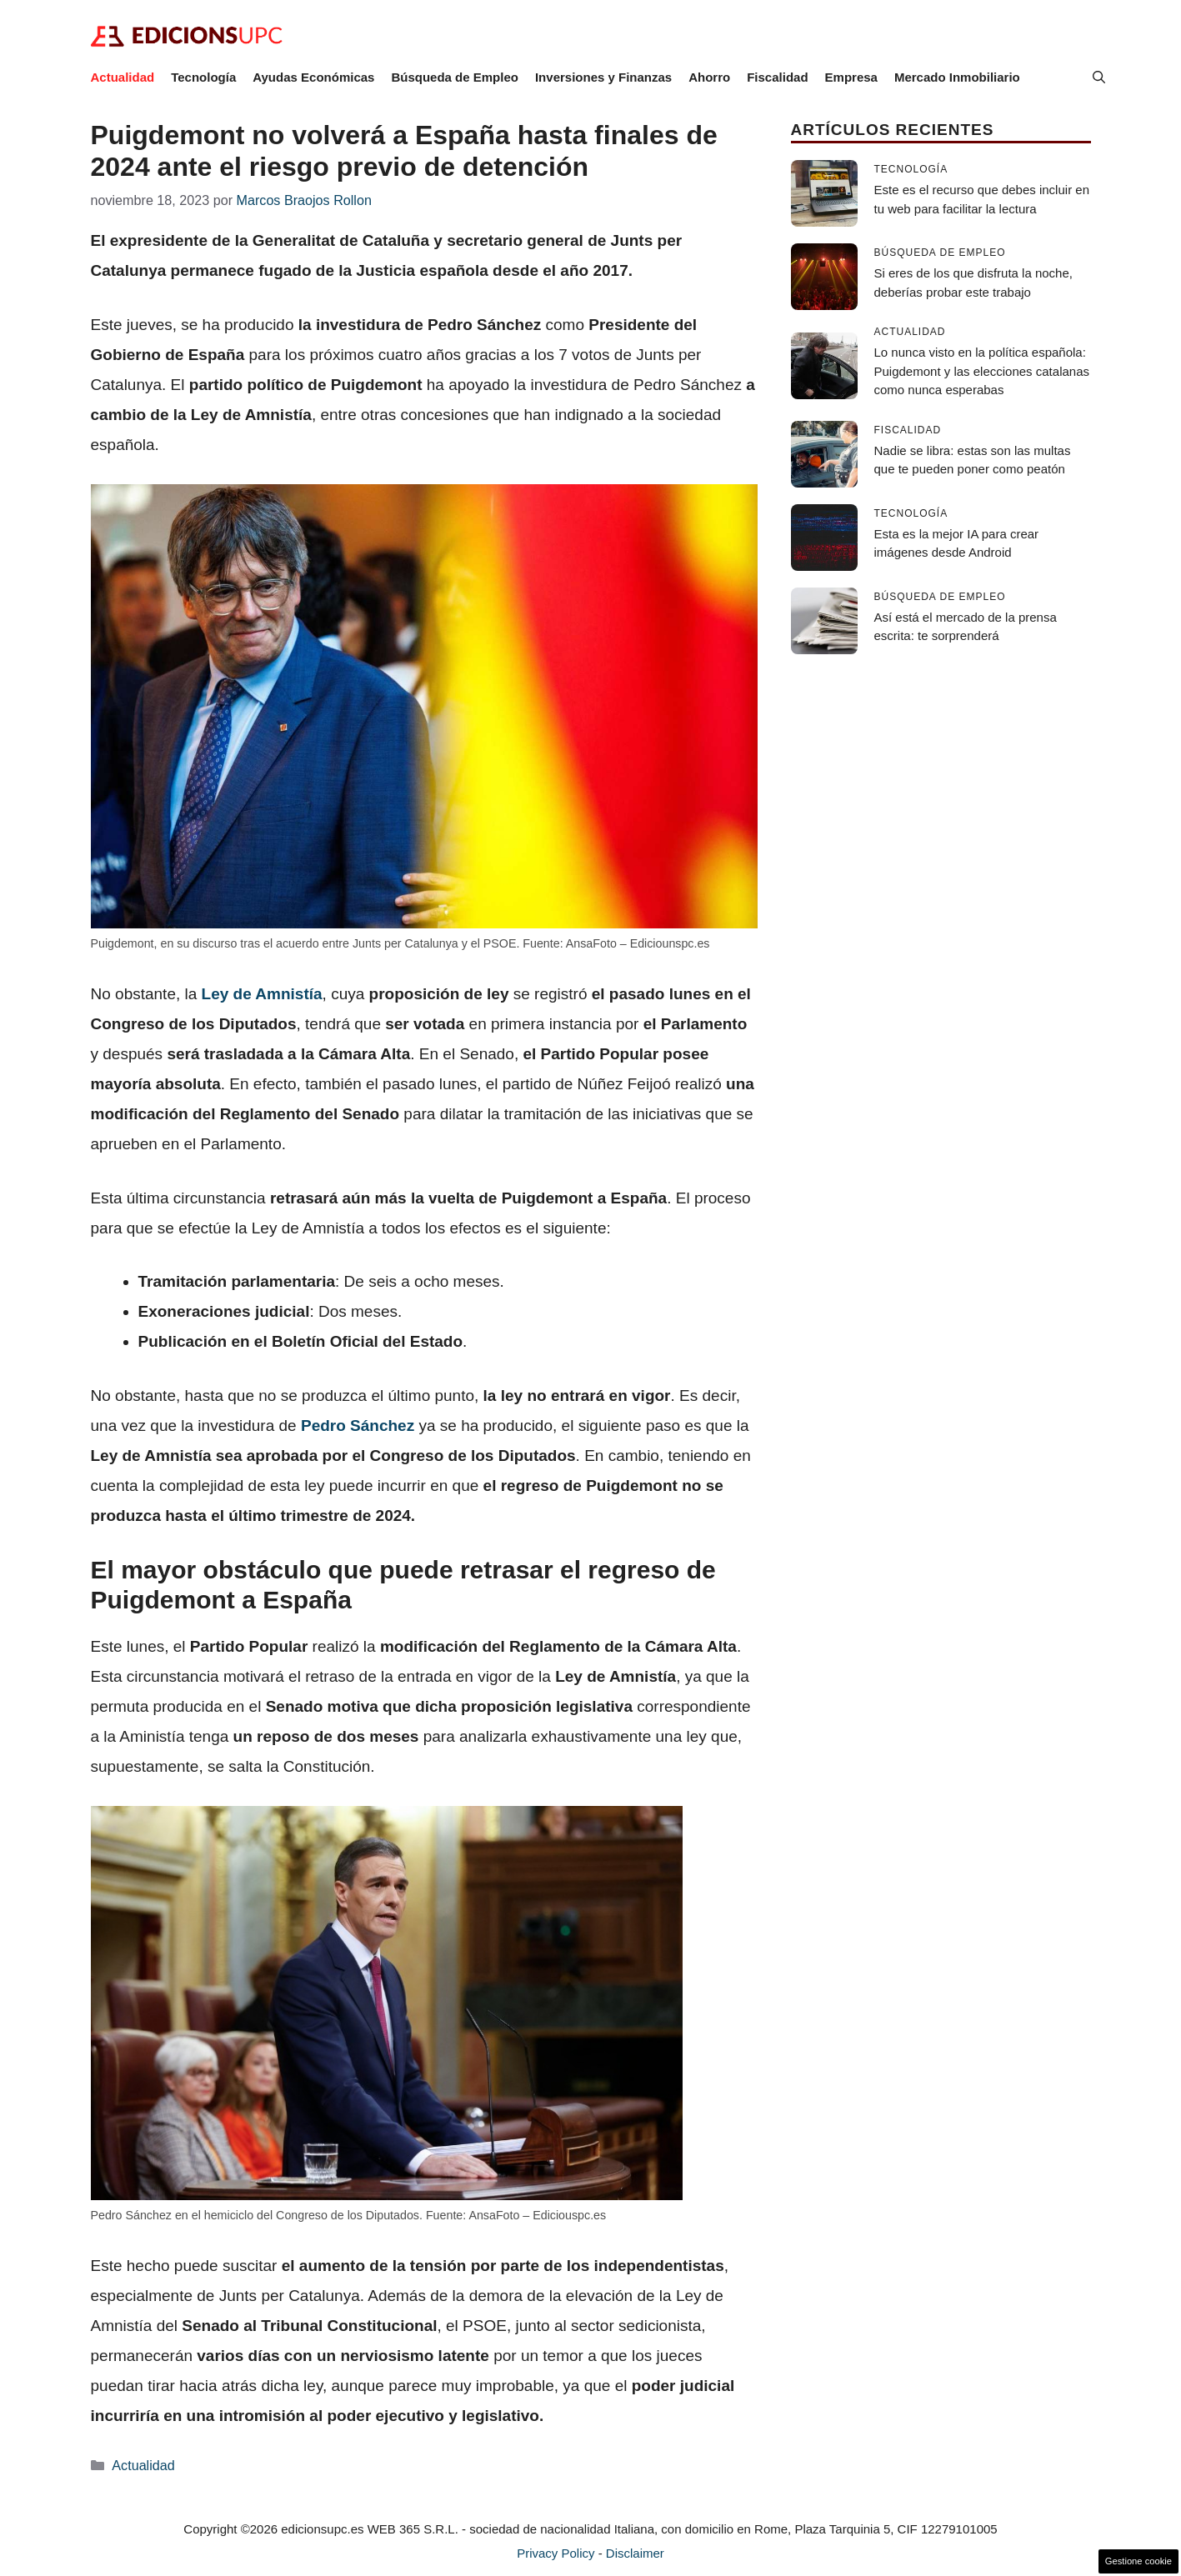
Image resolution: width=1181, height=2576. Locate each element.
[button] (1098, 77)
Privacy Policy (555, 2553)
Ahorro (709, 77)
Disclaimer (635, 2553)
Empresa (851, 77)
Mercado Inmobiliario (957, 77)
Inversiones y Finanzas (603, 77)
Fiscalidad (777, 77)
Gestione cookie (1138, 2561)
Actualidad (123, 77)
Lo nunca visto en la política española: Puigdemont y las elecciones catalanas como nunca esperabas (982, 371)
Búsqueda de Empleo (454, 77)
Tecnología (203, 77)
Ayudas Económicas (313, 77)
